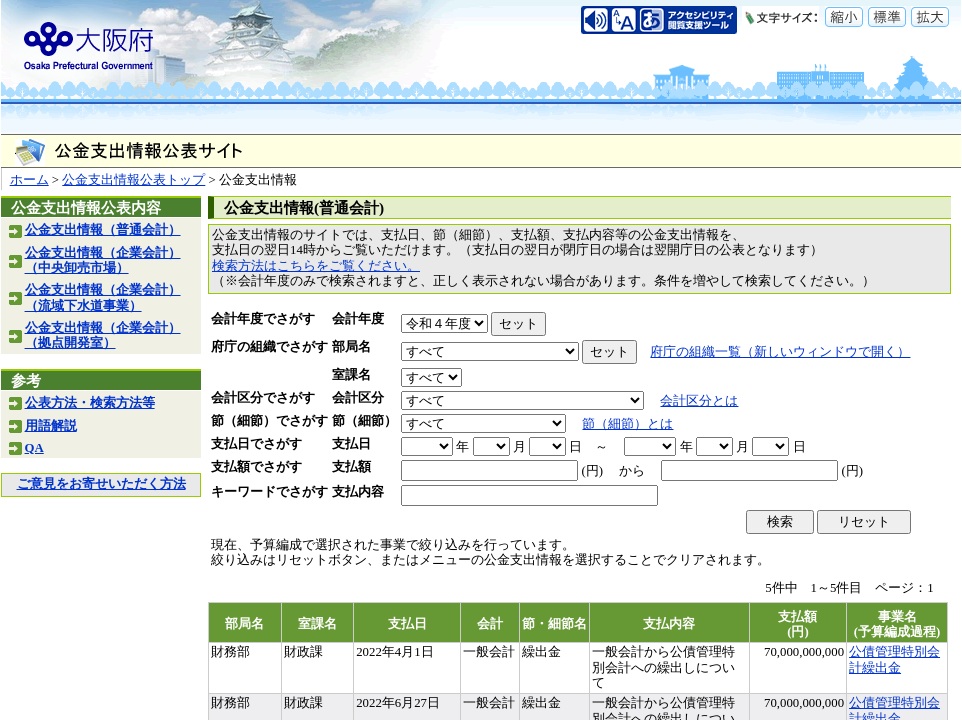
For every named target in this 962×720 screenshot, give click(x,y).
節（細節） (364, 421)
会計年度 (358, 319)
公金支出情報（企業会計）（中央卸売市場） (103, 260)
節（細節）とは (627, 424)
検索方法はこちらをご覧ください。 (316, 266)
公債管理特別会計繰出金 (894, 659)
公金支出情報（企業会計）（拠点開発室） (103, 335)
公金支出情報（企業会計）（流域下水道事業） (103, 297)
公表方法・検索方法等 (90, 403)
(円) (592, 471)
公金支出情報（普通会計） (103, 230)
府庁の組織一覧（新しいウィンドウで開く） (780, 352)
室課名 (351, 375)
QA (34, 448)
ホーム (29, 180)
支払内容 (358, 492)
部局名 (351, 347)
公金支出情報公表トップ (133, 180)
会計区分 (358, 398)
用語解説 (51, 426)
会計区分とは (699, 401)
